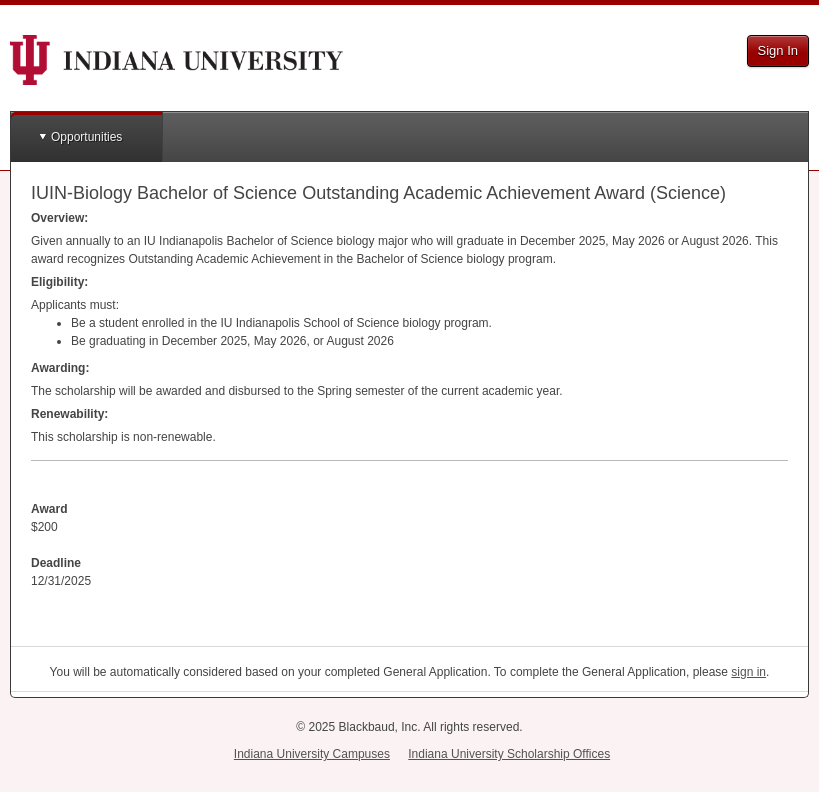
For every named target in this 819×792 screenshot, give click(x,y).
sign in (748, 672)
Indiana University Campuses (312, 754)
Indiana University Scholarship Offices (509, 754)
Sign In (778, 50)
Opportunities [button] (86, 137)
